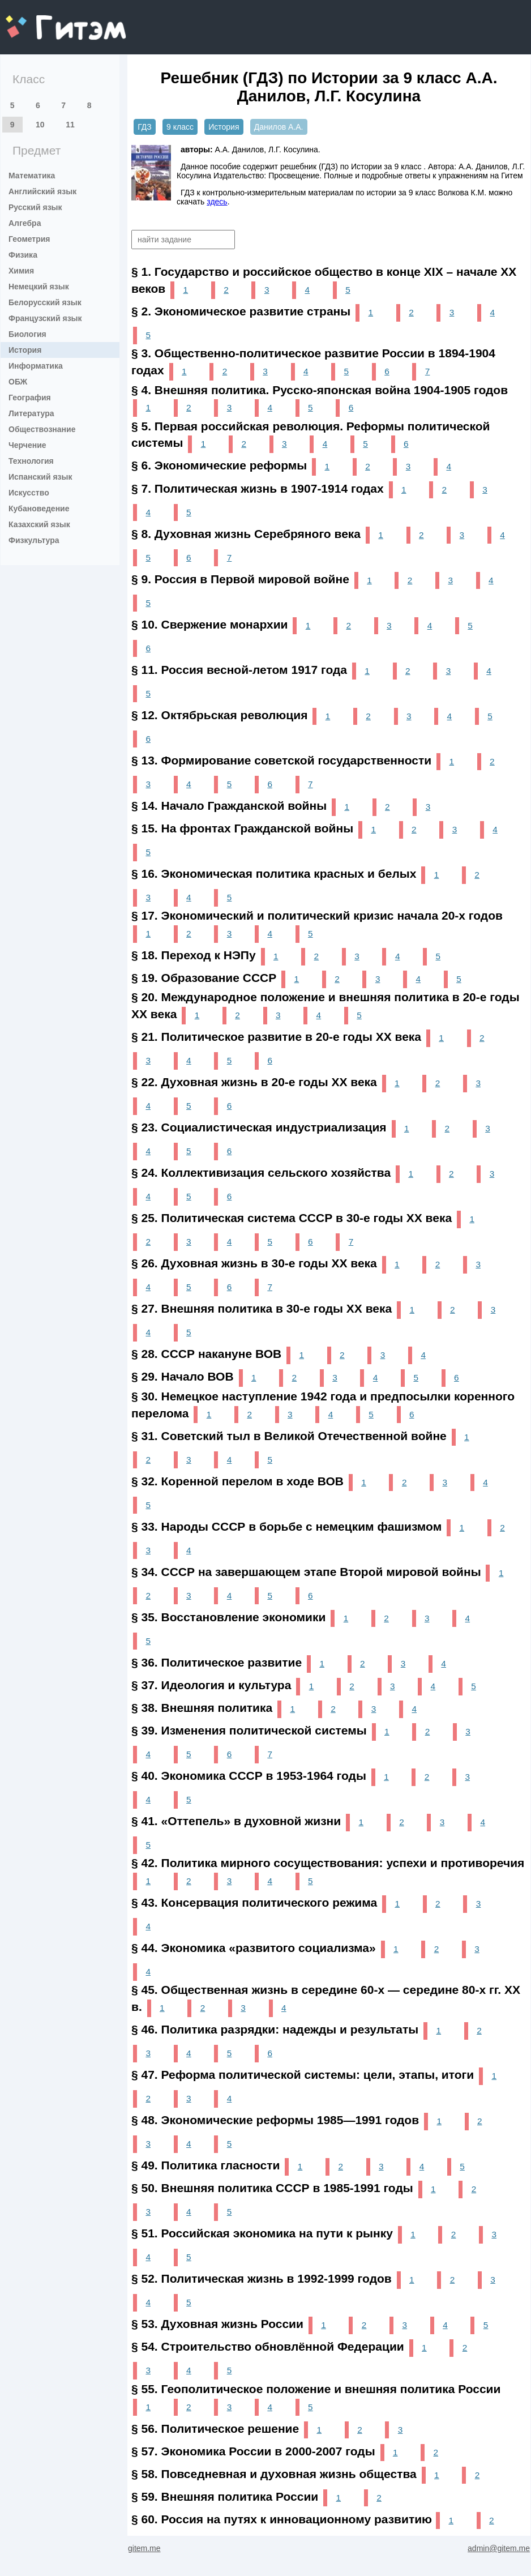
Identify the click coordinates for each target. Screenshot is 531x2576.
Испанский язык (40, 476)
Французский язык (45, 318)
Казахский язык (39, 524)
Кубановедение (39, 508)
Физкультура (33, 540)
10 (40, 124)
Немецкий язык (38, 286)
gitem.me (35, 20)
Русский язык (35, 207)
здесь (217, 201)
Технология (31, 460)
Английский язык (42, 191)
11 (70, 124)
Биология (27, 334)
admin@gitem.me (499, 2548)
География (29, 397)
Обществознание (41, 429)
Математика (31, 175)
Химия (21, 270)
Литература (31, 413)
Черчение (27, 445)
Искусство (28, 492)
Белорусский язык (45, 302)
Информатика (35, 365)
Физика (22, 254)
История (24, 349)
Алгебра (24, 223)
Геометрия (29, 238)
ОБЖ (17, 381)
